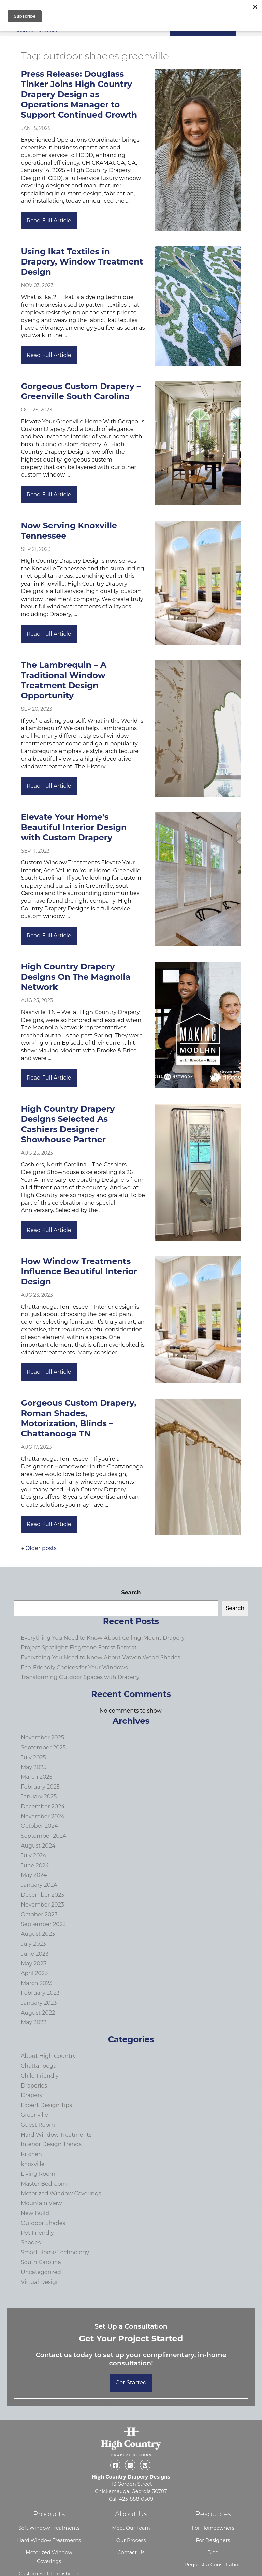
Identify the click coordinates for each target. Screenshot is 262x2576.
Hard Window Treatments (56, 2134)
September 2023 (43, 1924)
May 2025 (33, 1767)
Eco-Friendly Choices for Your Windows (74, 1667)
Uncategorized (41, 2272)
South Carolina (41, 2262)
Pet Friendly (37, 2233)
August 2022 (38, 2012)
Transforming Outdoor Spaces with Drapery (80, 1677)
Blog (213, 2552)
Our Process (131, 2540)
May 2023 (33, 1963)
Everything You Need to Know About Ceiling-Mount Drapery (103, 1638)
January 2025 (39, 1796)
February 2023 (40, 1993)
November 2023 (42, 1904)
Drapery (32, 2095)
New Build (35, 2213)
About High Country (48, 2056)
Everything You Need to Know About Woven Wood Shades (100, 1657)
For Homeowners (213, 2528)
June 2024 (35, 1865)
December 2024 (42, 1806)
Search (131, 1592)
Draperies (34, 2085)
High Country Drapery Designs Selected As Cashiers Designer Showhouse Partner (68, 1124)
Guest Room (38, 2125)
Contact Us (131, 2552)
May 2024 (34, 1875)
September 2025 (43, 1747)
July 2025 (33, 1757)
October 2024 (39, 1826)
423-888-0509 (136, 2499)
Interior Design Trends (51, 2144)
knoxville (33, 2164)
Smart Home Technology (55, 2252)
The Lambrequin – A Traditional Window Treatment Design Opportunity (63, 680)
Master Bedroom (44, 2184)
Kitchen (31, 2154)
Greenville (34, 2115)
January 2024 (39, 1885)
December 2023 (42, 1895)
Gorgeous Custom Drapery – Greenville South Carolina (81, 391)
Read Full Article (49, 220)
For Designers (213, 2540)
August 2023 (38, 1934)
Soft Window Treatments (49, 2528)
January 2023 (39, 2003)
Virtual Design (40, 2282)
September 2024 (43, 1836)
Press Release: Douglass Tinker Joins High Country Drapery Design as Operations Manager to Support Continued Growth (79, 94)
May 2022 (33, 2022)
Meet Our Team (131, 2528)
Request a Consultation (213, 2565)
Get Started (131, 2382)
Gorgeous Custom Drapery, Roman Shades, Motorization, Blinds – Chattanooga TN (78, 1418)
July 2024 (33, 1855)
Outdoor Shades (43, 2223)
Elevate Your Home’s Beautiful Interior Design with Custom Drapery (74, 827)
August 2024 (38, 1845)
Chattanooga (39, 2066)
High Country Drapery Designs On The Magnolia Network (75, 977)
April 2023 (34, 1973)
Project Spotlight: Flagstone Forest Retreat (79, 1647)
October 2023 (39, 1914)
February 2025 (40, 1786)
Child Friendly (40, 2076)
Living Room (38, 2174)
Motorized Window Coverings (61, 2193)
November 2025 (42, 1737)
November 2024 (42, 1816)
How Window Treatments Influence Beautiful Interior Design (79, 1271)
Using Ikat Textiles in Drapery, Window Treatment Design (82, 261)
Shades (31, 2242)
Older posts (41, 1548)
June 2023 (34, 1953)
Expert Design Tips (46, 2105)
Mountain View (41, 2203)
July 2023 (33, 1944)
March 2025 (37, 1777)
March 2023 (37, 1983)
